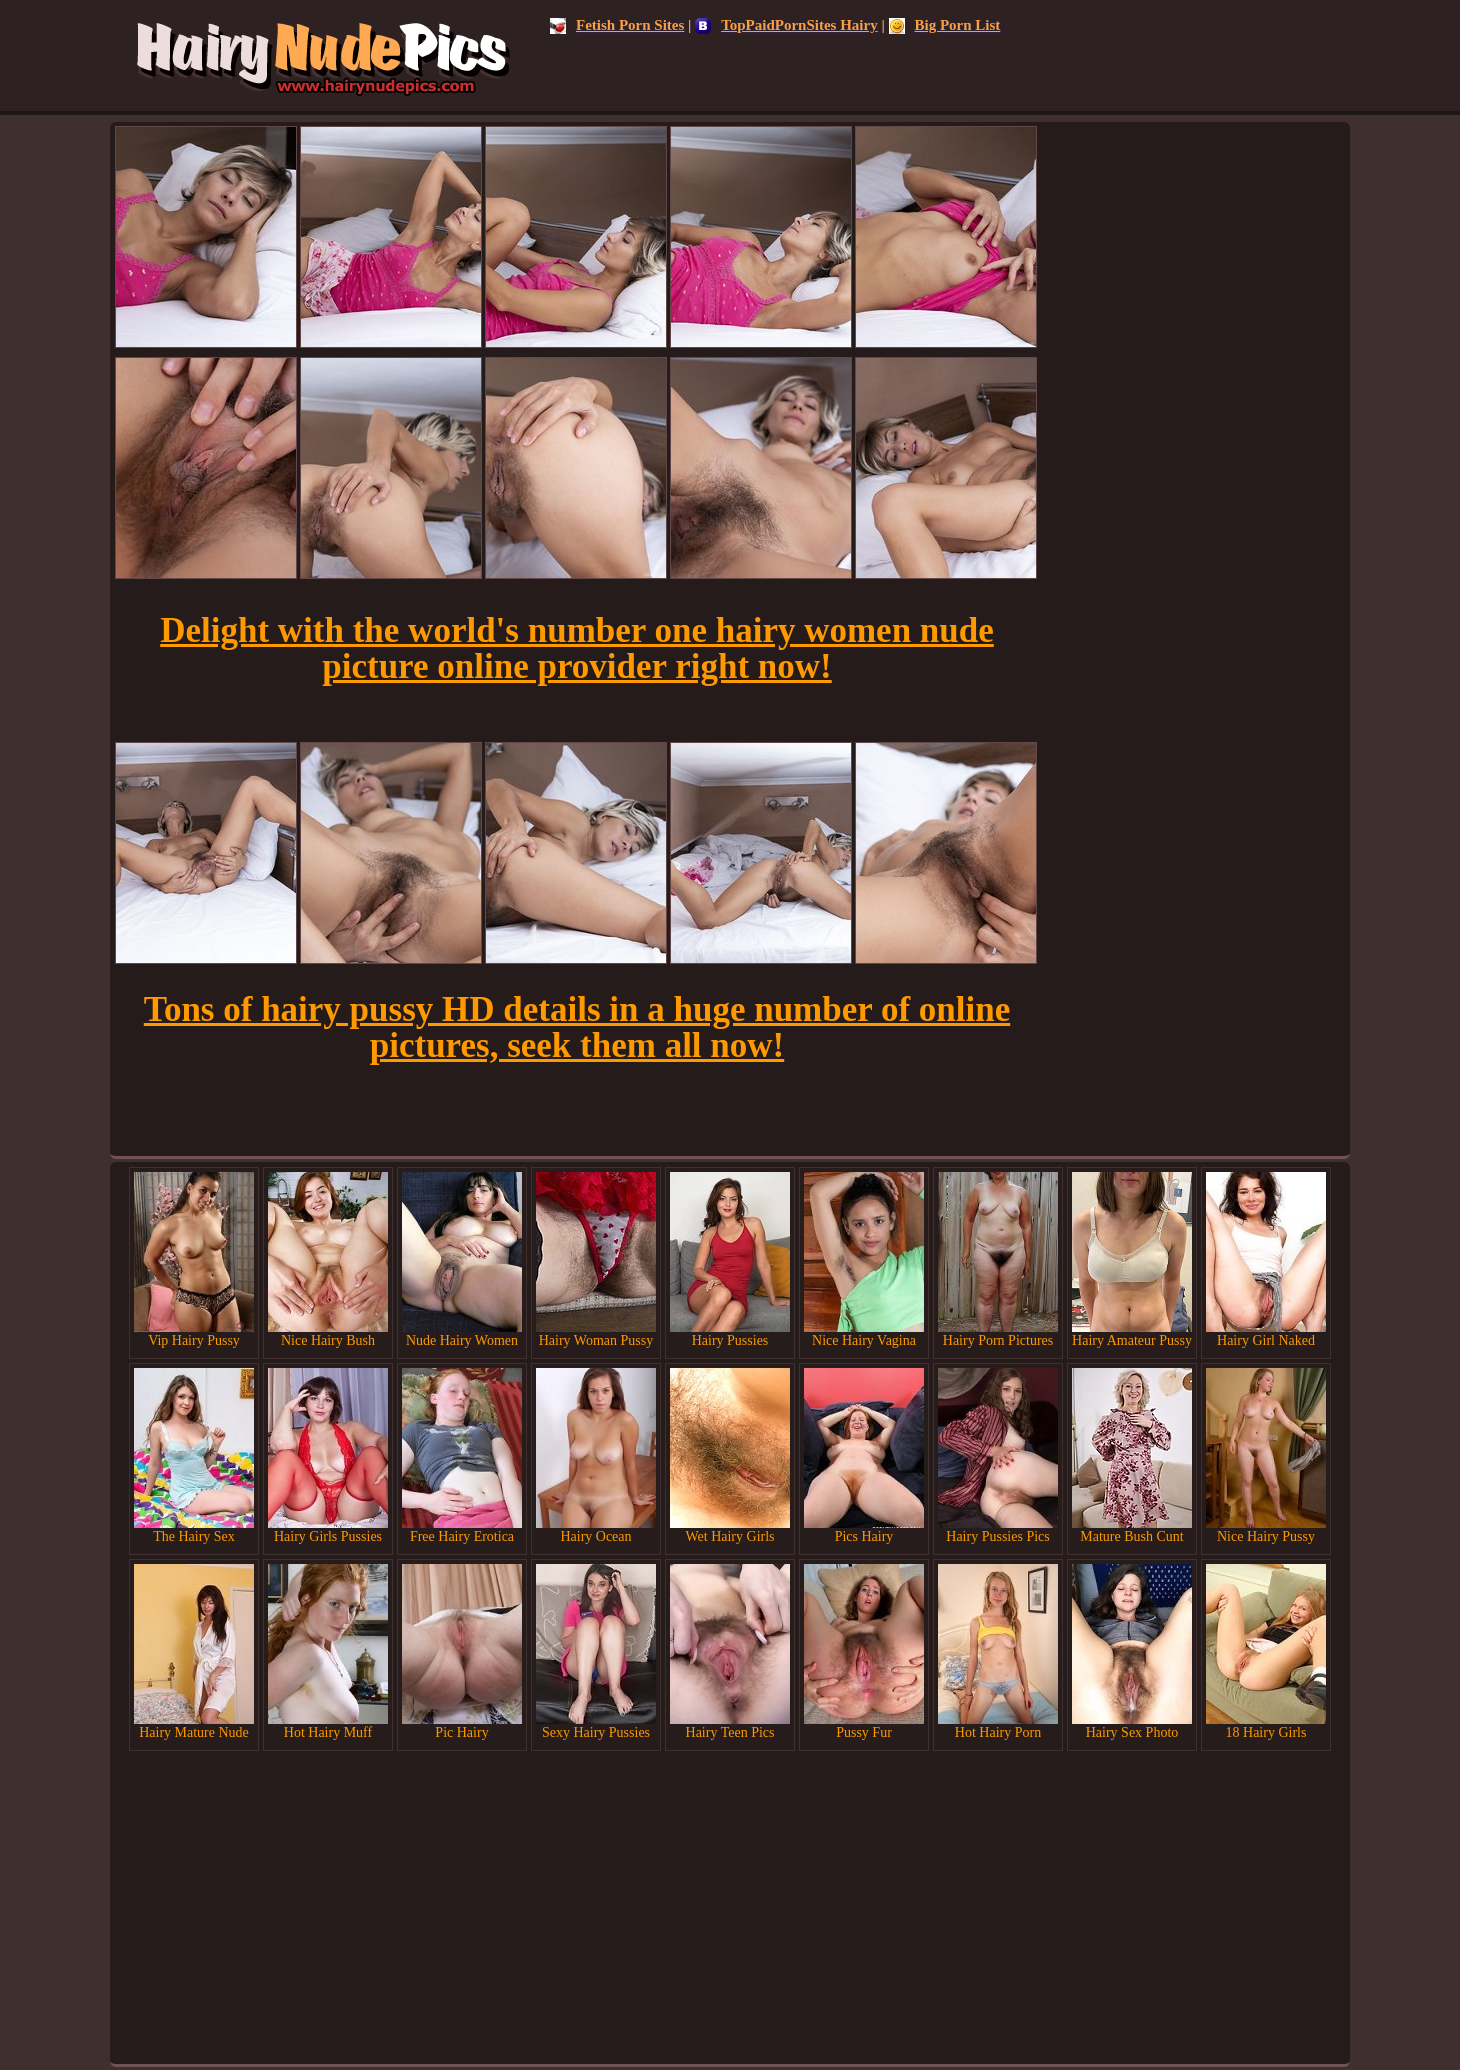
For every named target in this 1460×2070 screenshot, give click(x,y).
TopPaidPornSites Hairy (786, 25)
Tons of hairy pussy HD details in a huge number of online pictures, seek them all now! (577, 1027)
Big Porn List (945, 25)
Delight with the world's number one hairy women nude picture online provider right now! (577, 648)
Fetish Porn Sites (617, 25)
